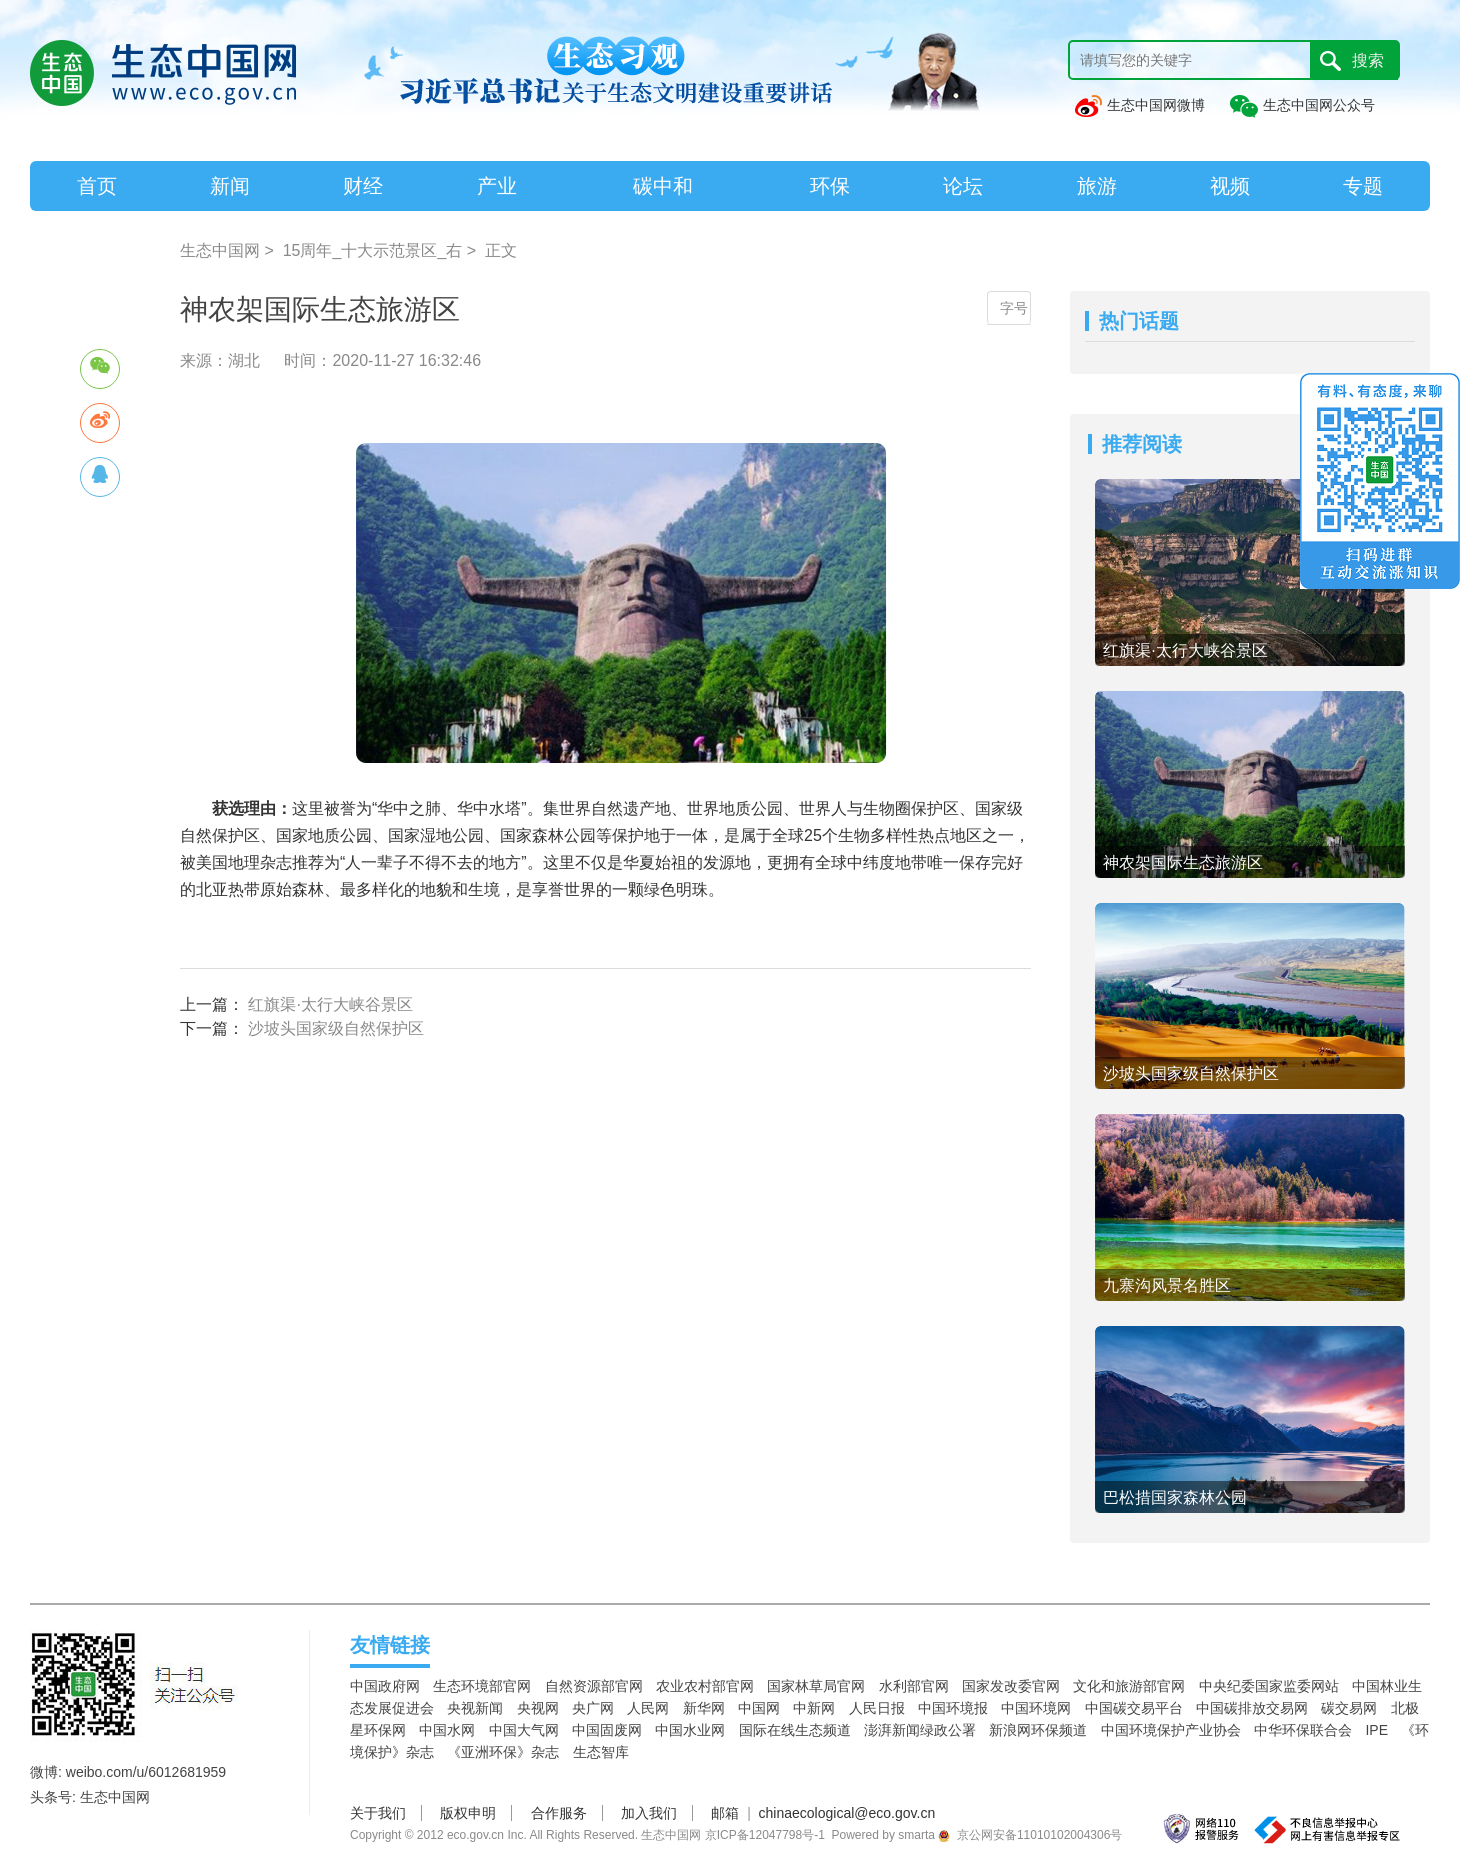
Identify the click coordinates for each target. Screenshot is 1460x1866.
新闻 (230, 186)
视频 (1230, 186)
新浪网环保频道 (1038, 1730)
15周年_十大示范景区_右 (373, 250)
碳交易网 (1349, 1708)
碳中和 (663, 186)
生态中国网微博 (1139, 105)
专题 (1363, 186)
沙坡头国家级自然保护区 (336, 1028)
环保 (830, 186)
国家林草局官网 (816, 1686)
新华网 (704, 1708)
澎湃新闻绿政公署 (920, 1730)
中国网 (759, 1708)
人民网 (648, 1708)
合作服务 (559, 1813)
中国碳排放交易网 (1252, 1708)
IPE (1376, 1730)
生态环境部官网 (482, 1686)
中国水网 (447, 1730)
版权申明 (468, 1813)
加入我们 (649, 1813)
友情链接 (390, 1645)
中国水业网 (690, 1730)
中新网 (814, 1708)
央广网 (593, 1708)
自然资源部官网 (594, 1686)
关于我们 (378, 1813)
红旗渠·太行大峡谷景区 (330, 1004)
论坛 (963, 186)
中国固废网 (607, 1730)
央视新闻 (475, 1708)
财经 (363, 186)
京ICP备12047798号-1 (765, 1835)
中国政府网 (385, 1686)
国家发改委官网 (1011, 1686)
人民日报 (877, 1708)
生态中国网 (220, 250)
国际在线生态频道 (795, 1730)
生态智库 (601, 1752)
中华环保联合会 (1303, 1730)
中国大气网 (524, 1730)
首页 (97, 186)
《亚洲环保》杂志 (503, 1752)
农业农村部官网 (705, 1686)
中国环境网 (1036, 1708)
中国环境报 (953, 1708)
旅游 (1097, 186)
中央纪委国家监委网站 (1269, 1686)
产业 (497, 186)
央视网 (538, 1708)
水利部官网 (914, 1686)
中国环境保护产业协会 (1171, 1730)
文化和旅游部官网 (1129, 1686)
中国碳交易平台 (1134, 1708)
